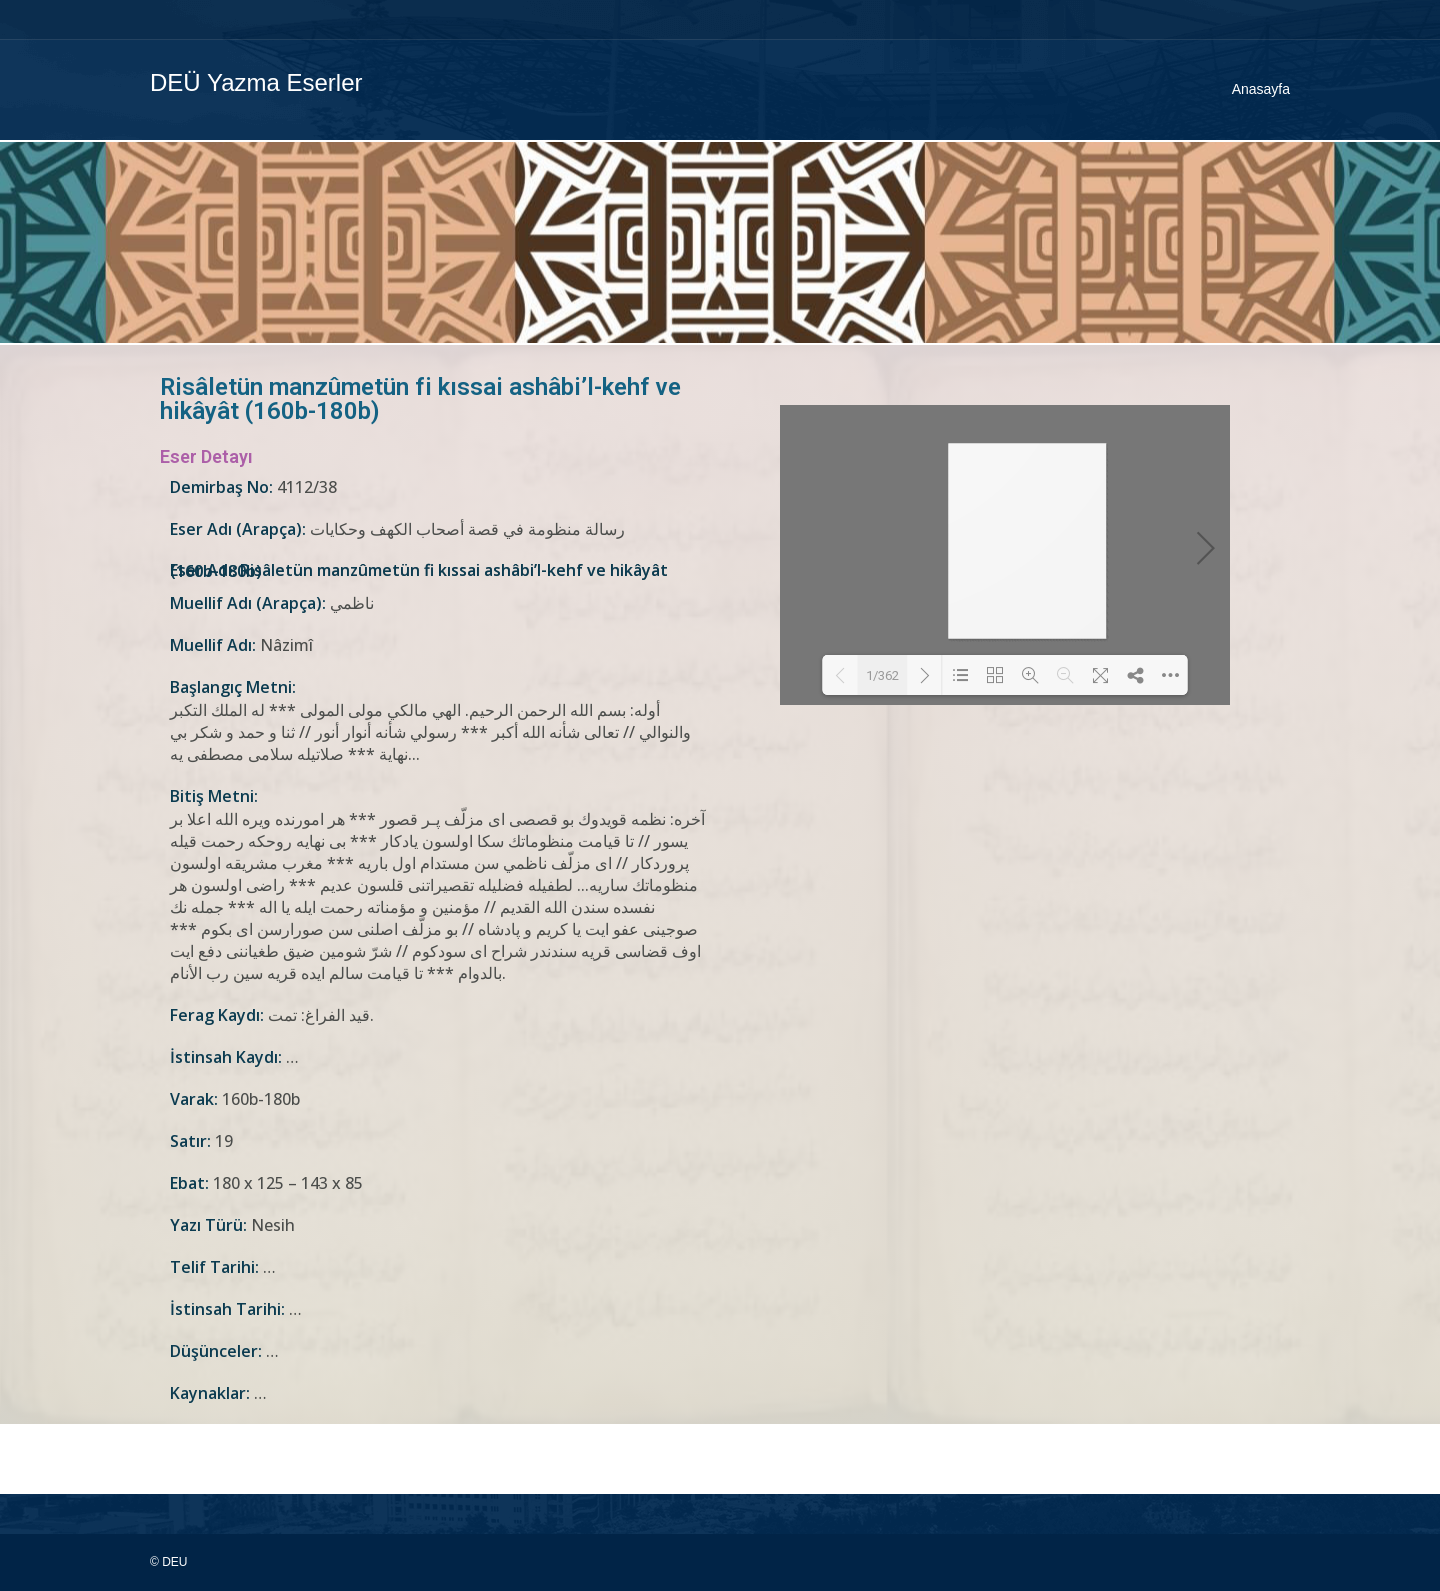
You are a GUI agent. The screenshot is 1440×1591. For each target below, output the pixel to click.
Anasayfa (1261, 89)
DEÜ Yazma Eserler (256, 82)
